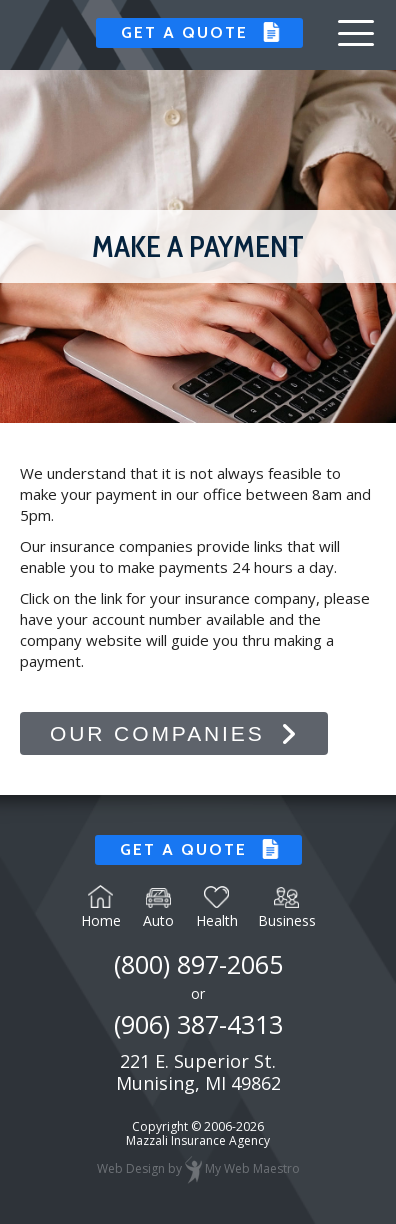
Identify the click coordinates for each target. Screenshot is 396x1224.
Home (101, 907)
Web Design (131, 1169)
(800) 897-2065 (198, 964)
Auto (158, 909)
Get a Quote (182, 32)
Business (287, 908)
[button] (356, 33)
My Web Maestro (252, 1169)
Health (217, 907)
